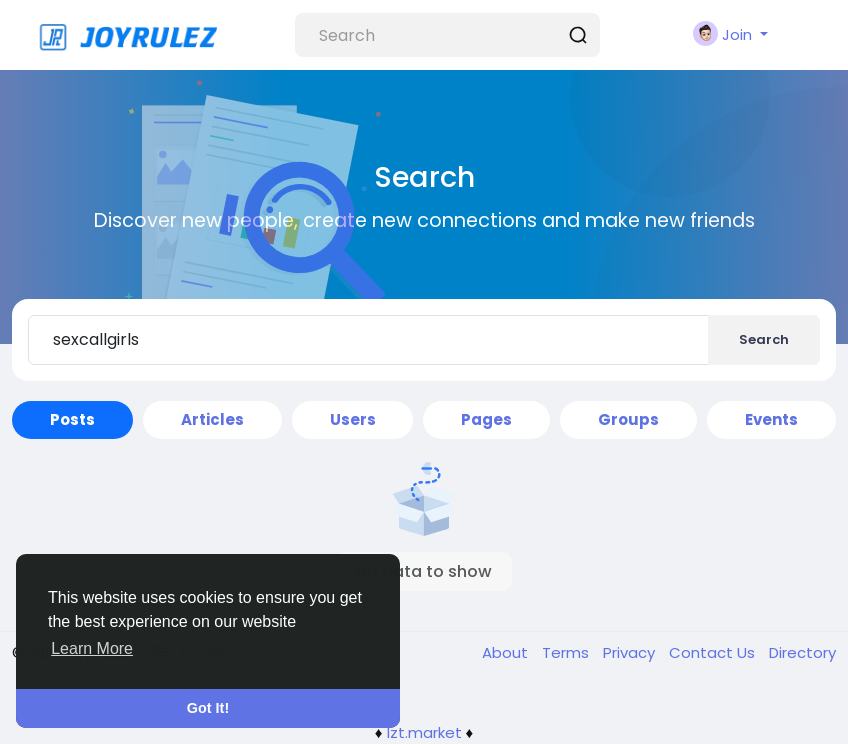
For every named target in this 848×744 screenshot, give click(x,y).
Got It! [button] (208, 708)
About (507, 652)
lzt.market (424, 732)
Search (764, 339)
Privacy (631, 652)
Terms (567, 652)
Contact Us (714, 652)
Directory (802, 652)
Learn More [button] (92, 648)
